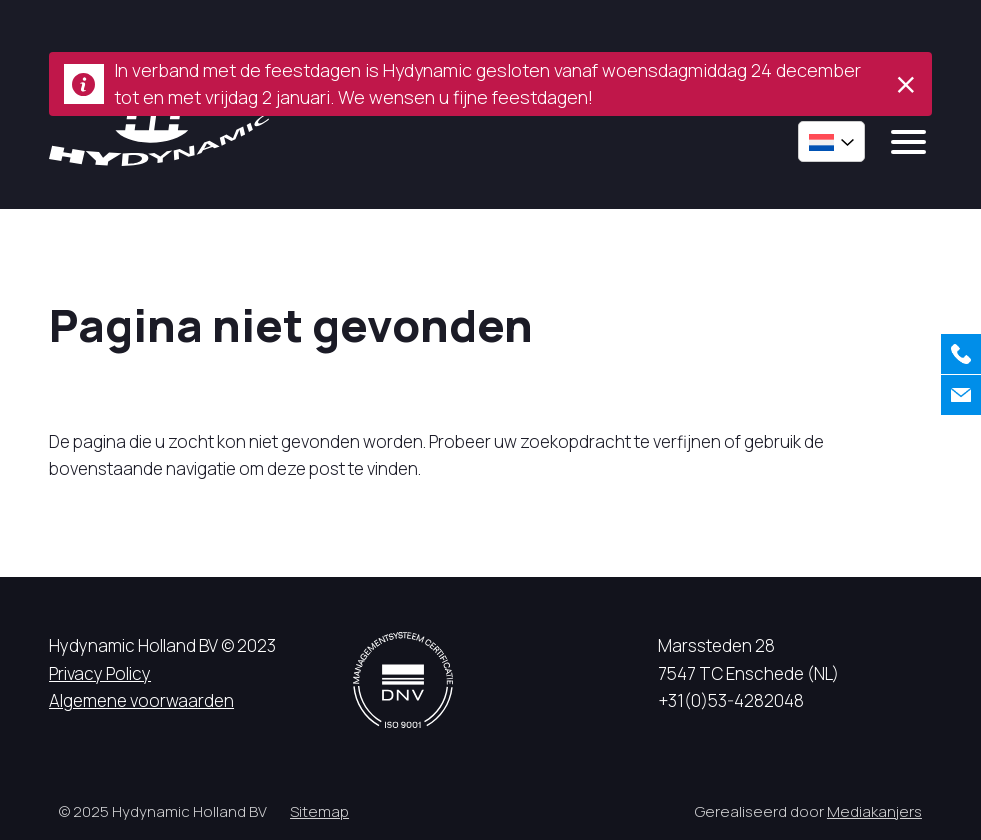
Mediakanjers (874, 811)
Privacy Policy (100, 673)
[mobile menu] (908, 142)
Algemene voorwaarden (141, 700)
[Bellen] (961, 354)
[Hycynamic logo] (159, 133)
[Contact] (961, 395)
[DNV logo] (403, 679)
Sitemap (319, 811)
